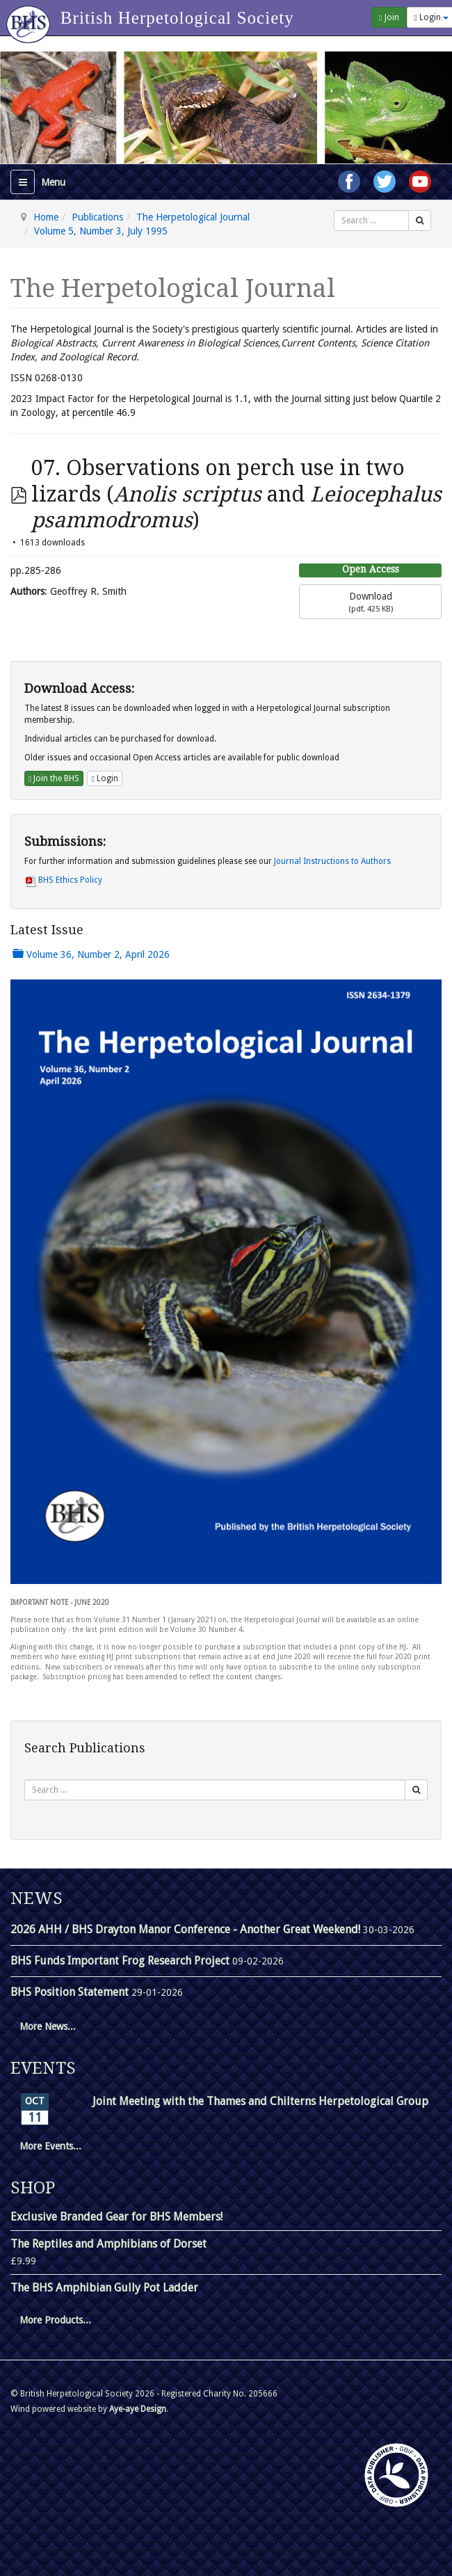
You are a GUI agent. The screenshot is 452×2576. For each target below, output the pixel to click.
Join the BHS (54, 778)
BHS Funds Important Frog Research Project (121, 1960)
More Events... (50, 2146)
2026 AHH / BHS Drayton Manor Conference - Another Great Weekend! (186, 1929)
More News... (47, 2026)
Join (388, 17)
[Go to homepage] (30, 17)
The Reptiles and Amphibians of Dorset (108, 2243)
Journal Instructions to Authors (332, 861)
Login (104, 778)
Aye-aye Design (137, 2409)
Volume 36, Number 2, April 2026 (91, 954)
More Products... (55, 2320)
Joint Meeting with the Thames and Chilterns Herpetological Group (260, 2101)
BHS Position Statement (70, 1992)
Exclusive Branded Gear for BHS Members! (116, 2216)
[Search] (419, 220)
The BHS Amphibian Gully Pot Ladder (104, 2287)
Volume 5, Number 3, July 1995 (101, 231)
